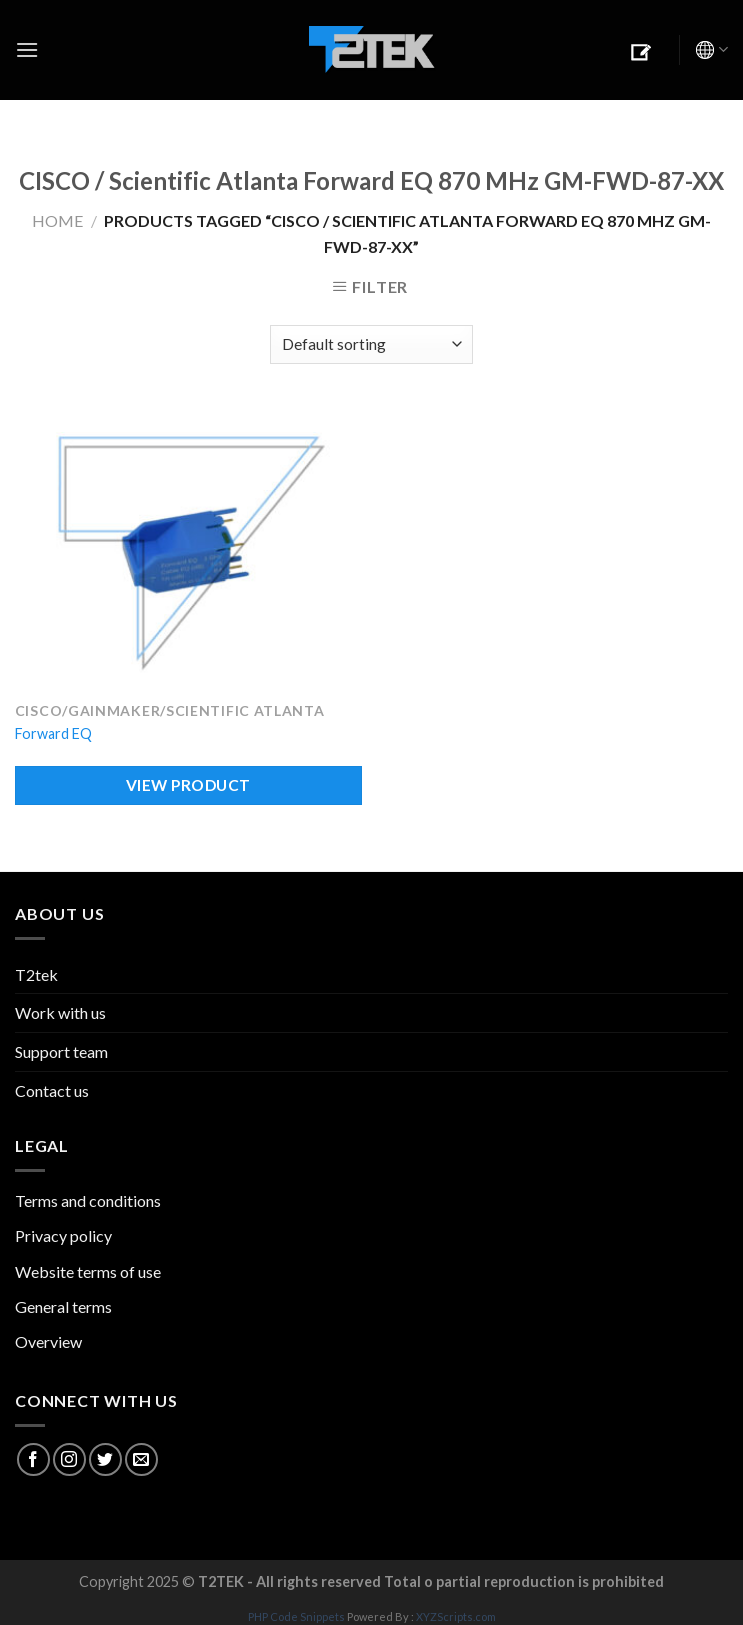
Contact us (52, 1090)
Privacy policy (63, 1235)
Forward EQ (53, 733)
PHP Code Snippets (296, 1616)
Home (57, 220)
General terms (63, 1306)
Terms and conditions (88, 1200)
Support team (61, 1051)
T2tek (36, 974)
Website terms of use (88, 1271)
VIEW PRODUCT (188, 785)
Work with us (60, 1012)
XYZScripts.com (456, 1616)
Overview (48, 1341)
